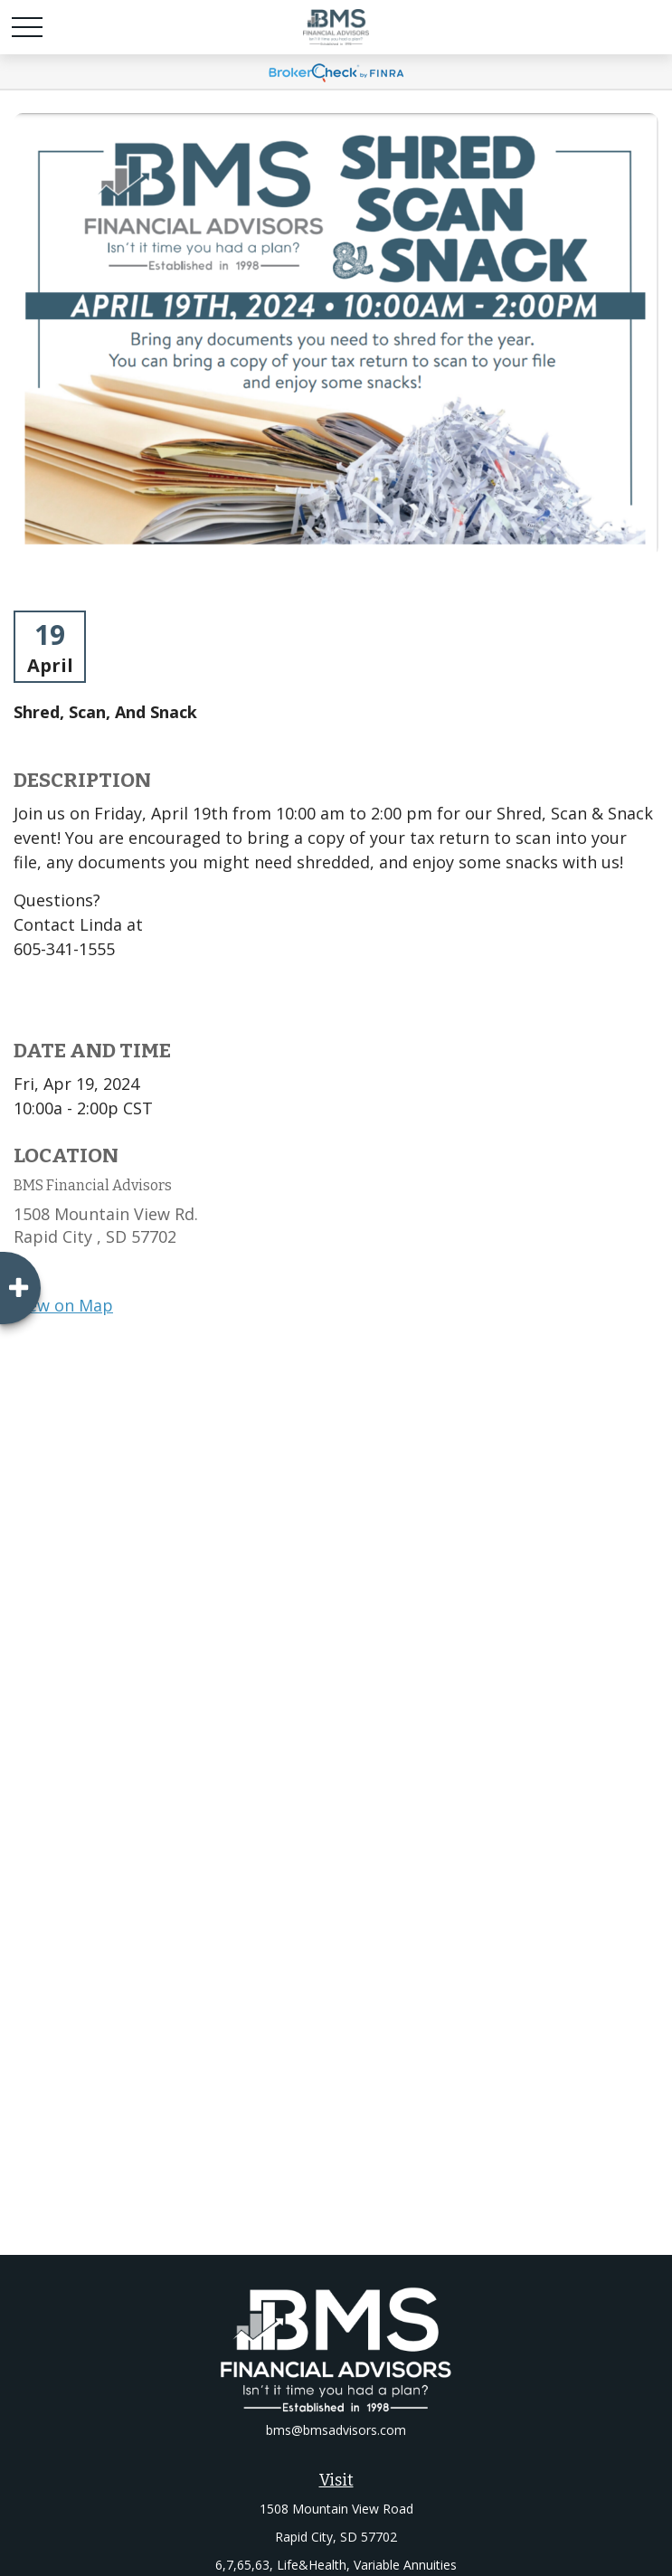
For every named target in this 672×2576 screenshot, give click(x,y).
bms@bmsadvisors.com (336, 2430)
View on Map (63, 1305)
